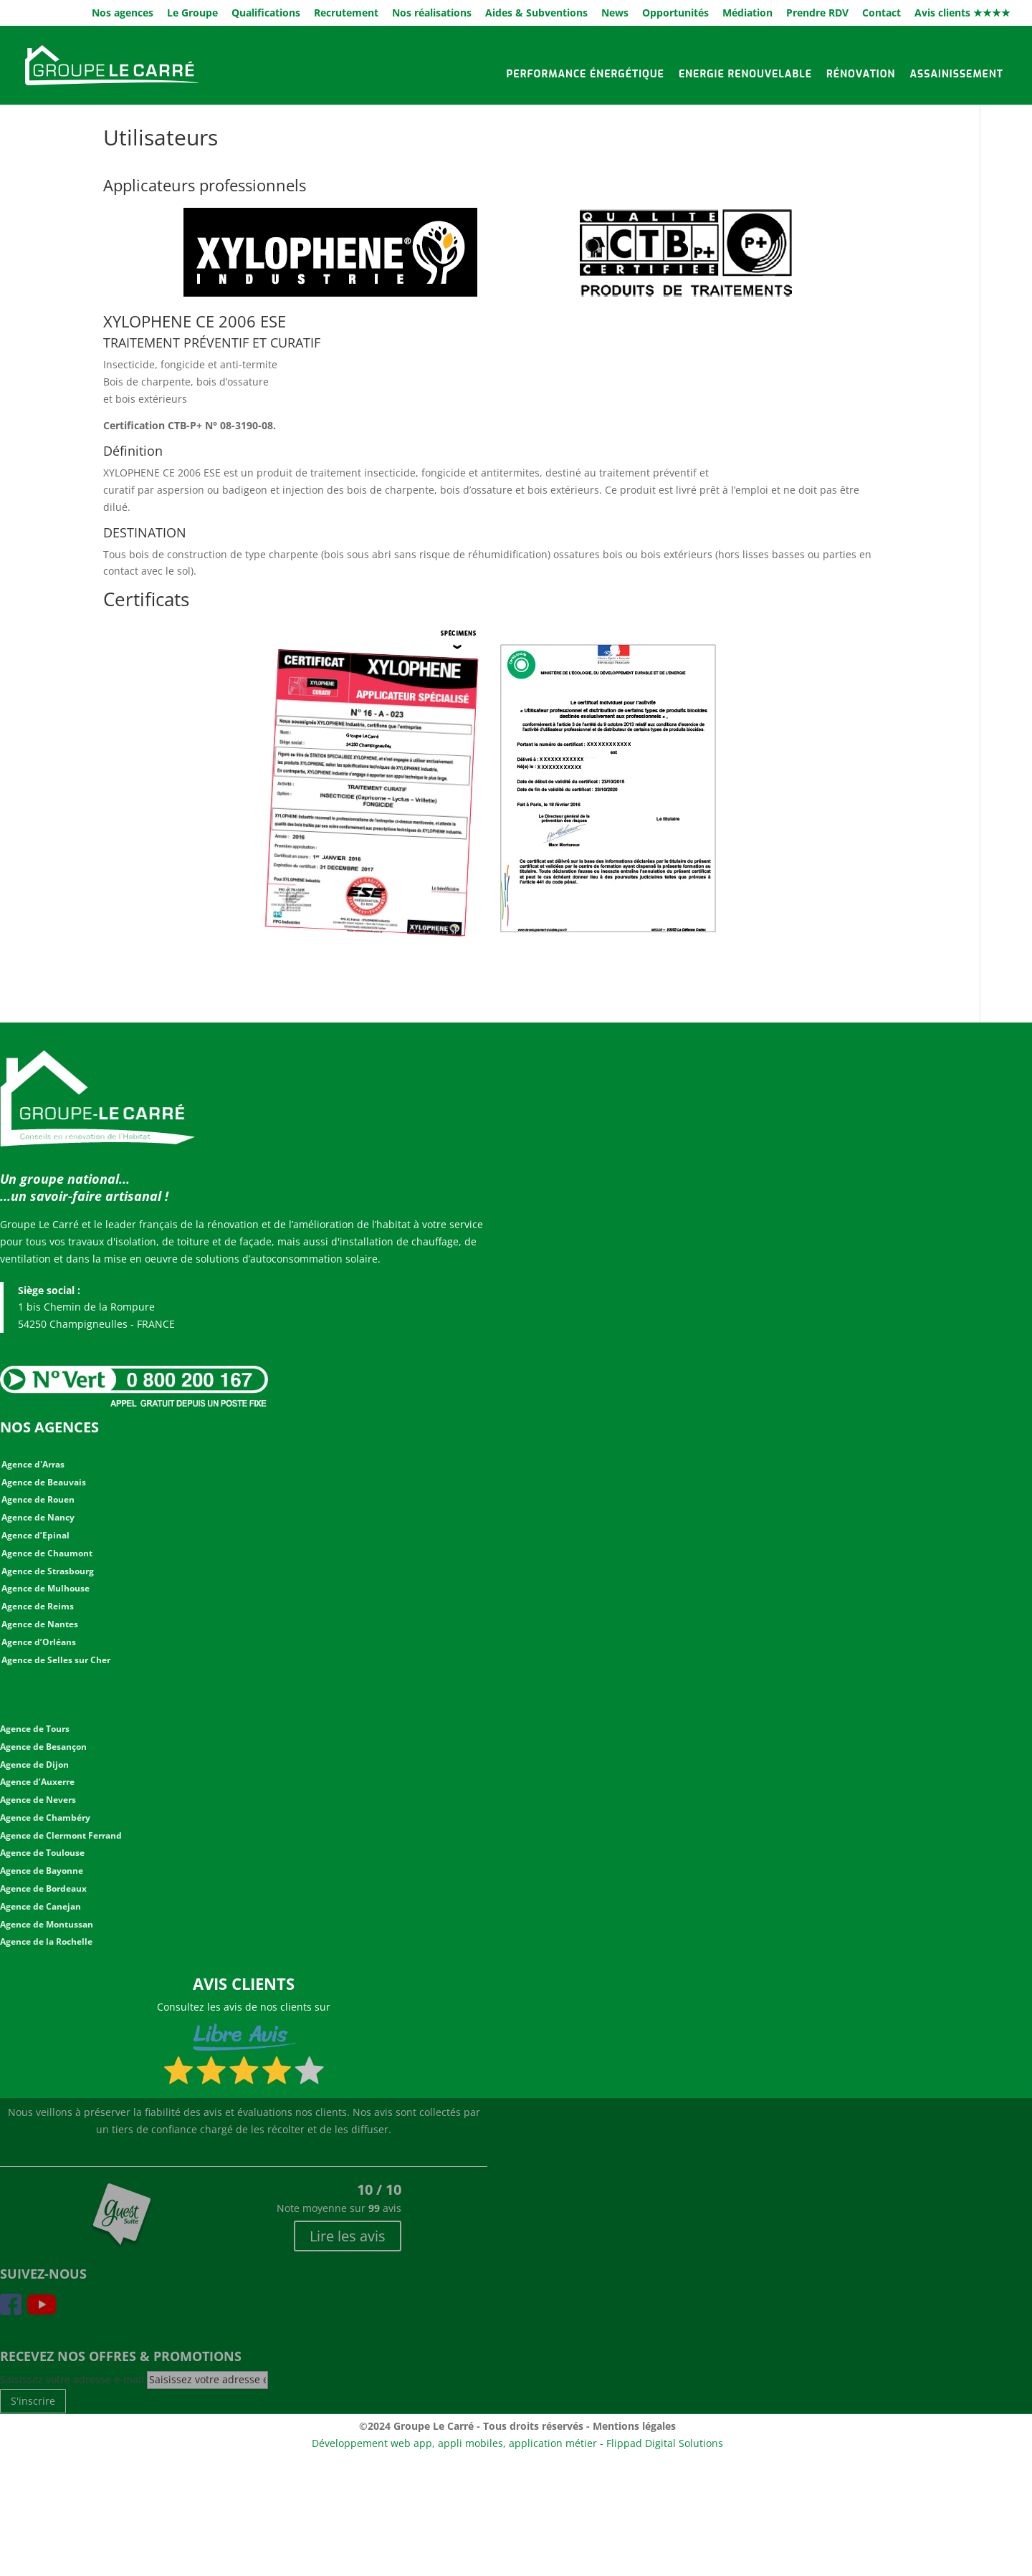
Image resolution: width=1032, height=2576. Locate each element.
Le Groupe (192, 13)
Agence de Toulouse (42, 1853)
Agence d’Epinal (35, 1535)
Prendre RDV (817, 13)
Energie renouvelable (745, 74)
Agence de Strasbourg (47, 1571)
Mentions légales (634, 2426)
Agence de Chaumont (46, 1553)
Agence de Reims (37, 1606)
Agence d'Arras (32, 1464)
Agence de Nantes (39, 1624)
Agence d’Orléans (38, 1642)
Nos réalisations (432, 13)
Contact (881, 13)
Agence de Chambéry (45, 1817)
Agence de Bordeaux (43, 1888)
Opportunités (675, 13)
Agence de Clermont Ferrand (61, 1835)
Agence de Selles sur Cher (55, 1660)
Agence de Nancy (38, 1517)
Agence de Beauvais (43, 1482)
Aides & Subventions (536, 13)
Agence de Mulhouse (45, 1588)
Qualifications (265, 13)
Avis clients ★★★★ (962, 13)
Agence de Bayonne (41, 1870)
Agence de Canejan (40, 1906)
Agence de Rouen (38, 1499)
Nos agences (122, 13)
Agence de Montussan (46, 1924)
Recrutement (346, 13)
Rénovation (860, 74)
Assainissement (956, 74)
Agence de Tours (35, 1729)
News (615, 13)
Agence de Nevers (38, 1800)
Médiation (747, 13)
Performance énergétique (585, 74)
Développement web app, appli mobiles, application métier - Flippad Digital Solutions (517, 2443)
